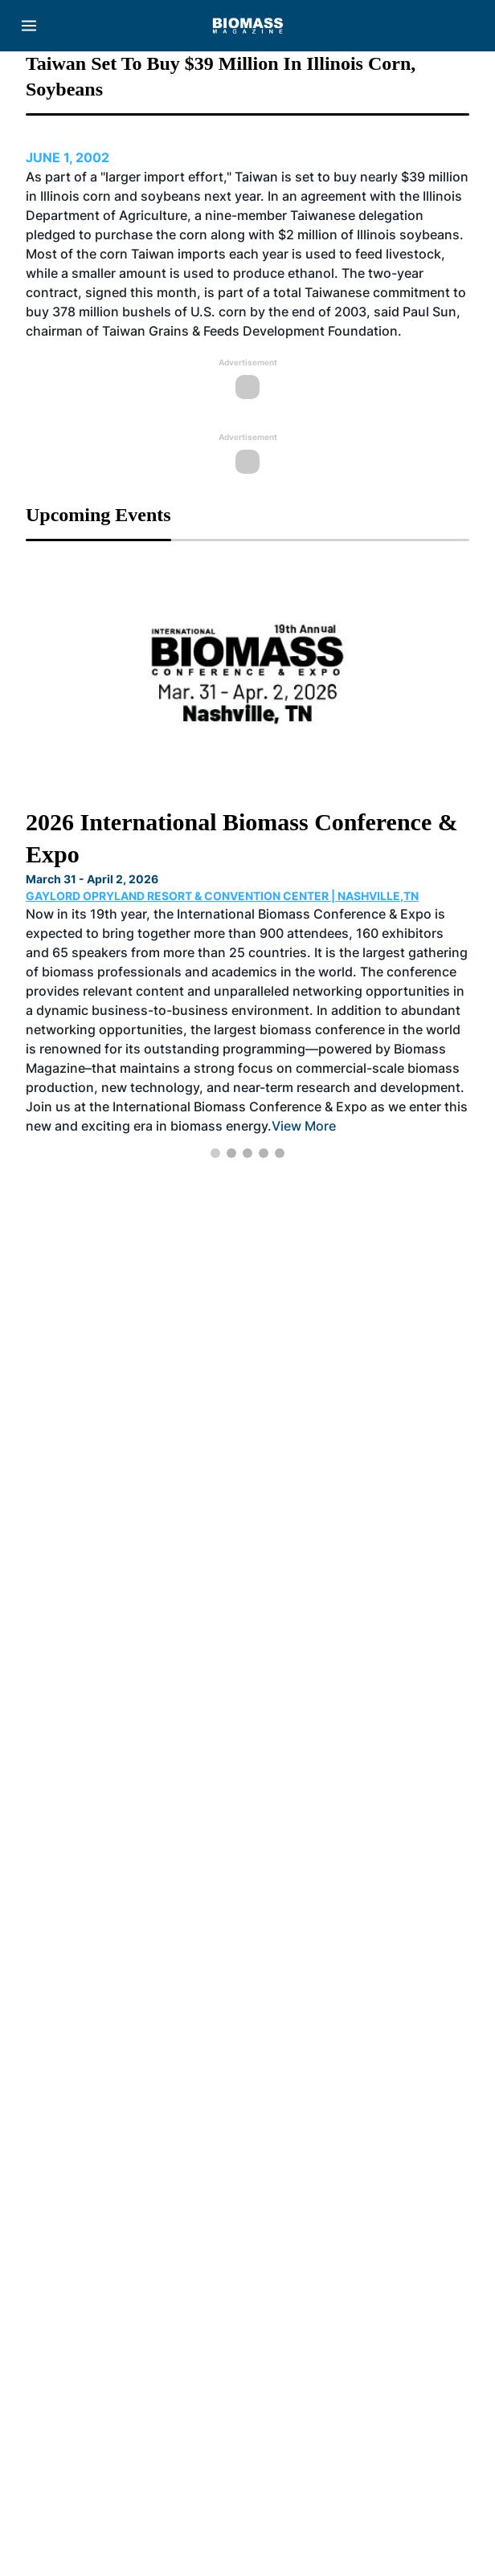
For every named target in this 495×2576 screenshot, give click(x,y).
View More (304, 1126)
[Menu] (29, 25)
